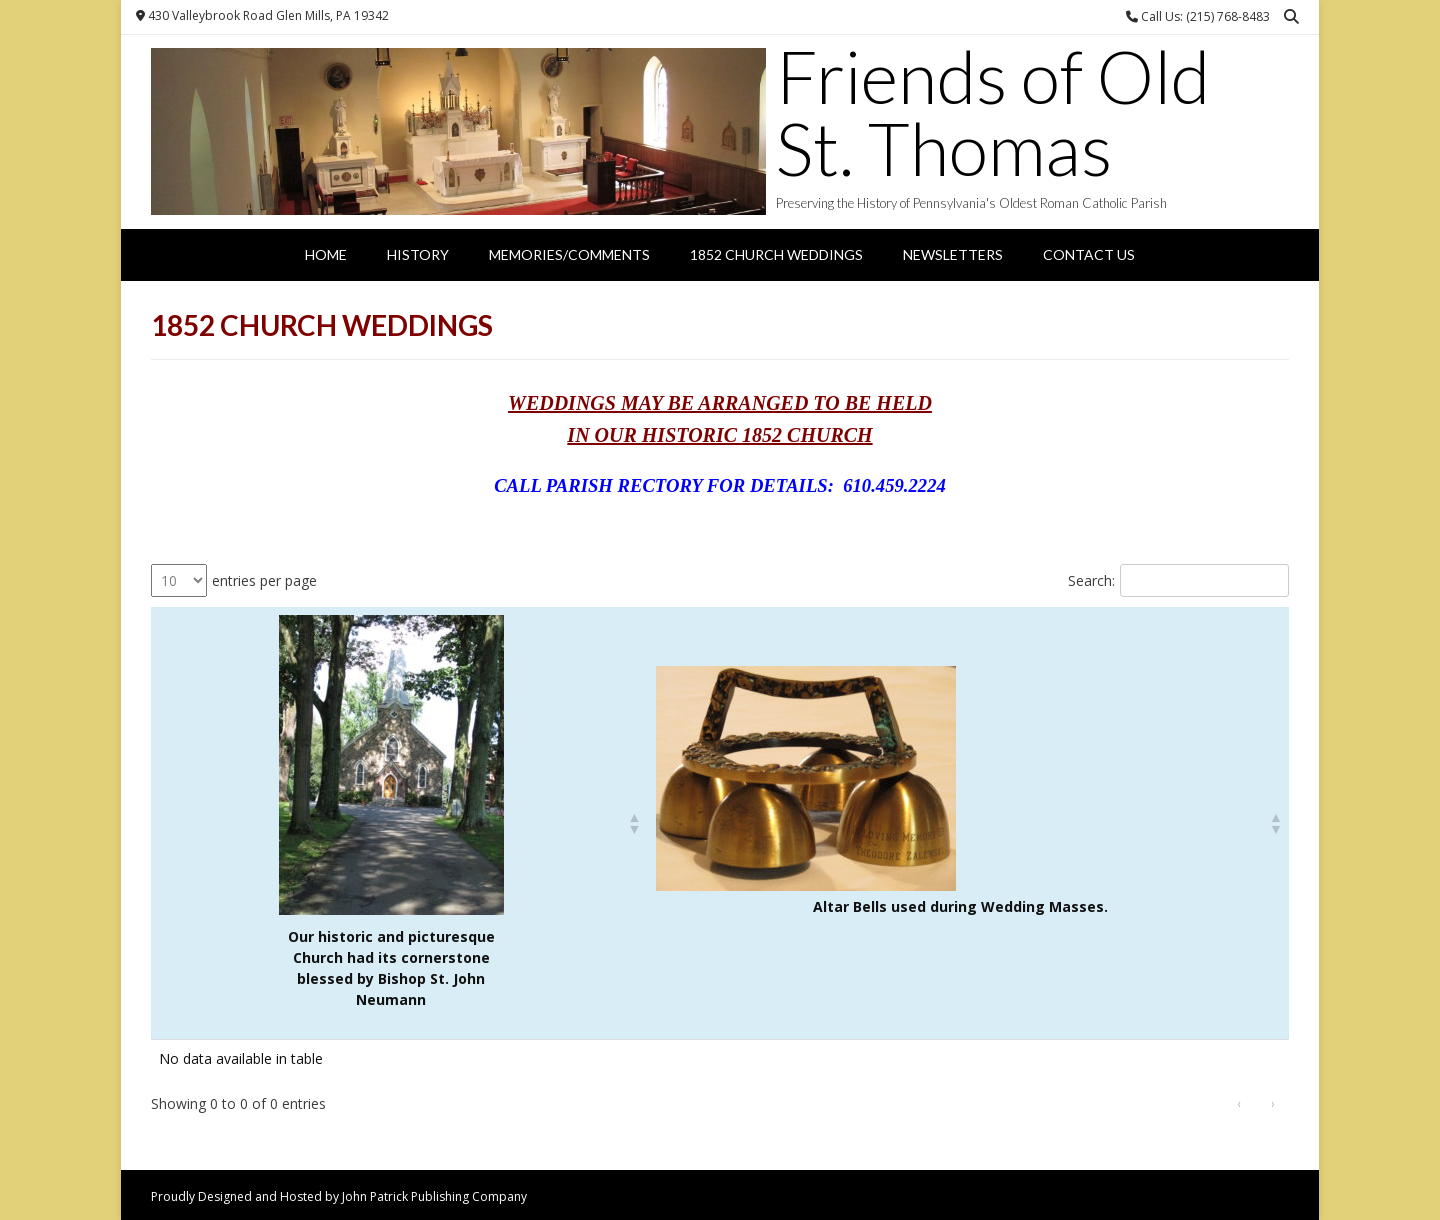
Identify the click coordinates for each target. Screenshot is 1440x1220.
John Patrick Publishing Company (434, 1196)
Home (326, 254)
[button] (634, 823)
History (418, 254)
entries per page (264, 580)
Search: (1091, 580)
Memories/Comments (569, 254)
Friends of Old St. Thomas (993, 112)
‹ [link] (1239, 1102)
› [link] (1273, 1102)
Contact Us (1089, 254)
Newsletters (953, 254)
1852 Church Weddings (776, 254)
